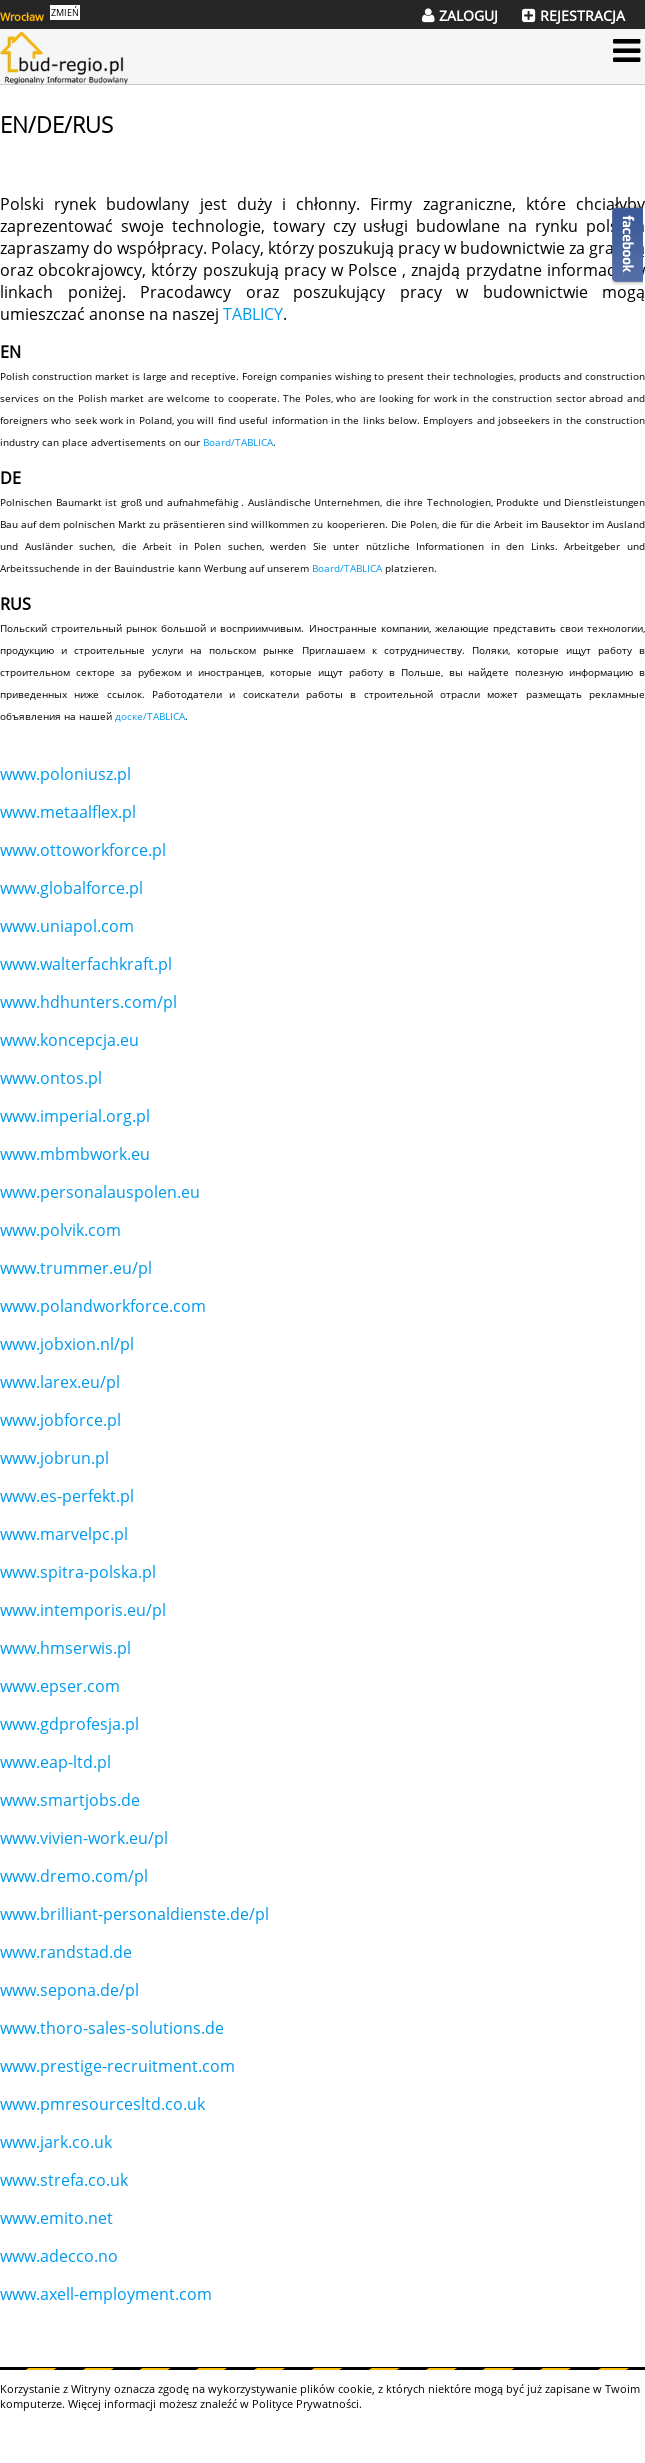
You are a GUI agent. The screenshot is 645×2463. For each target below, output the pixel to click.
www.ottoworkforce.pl (83, 850)
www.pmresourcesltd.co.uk (102, 2104)
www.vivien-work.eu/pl (84, 1838)
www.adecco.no (59, 2256)
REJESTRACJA (582, 15)
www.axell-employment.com (106, 2294)
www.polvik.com (60, 1230)
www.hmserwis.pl (65, 1648)
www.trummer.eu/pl (76, 1268)
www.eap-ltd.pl (55, 1762)
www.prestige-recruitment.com (117, 2066)
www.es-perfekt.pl (67, 1496)
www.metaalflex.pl (68, 812)
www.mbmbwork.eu (75, 1154)
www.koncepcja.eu (69, 1040)
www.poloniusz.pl (65, 774)
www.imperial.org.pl (75, 1116)
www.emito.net (56, 2218)
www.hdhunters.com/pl (88, 1002)
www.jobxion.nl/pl (67, 1344)
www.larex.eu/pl (60, 1382)
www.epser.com (60, 1686)
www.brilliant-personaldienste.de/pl (134, 1914)
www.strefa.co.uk (64, 2180)
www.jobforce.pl (60, 1420)
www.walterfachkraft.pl (86, 964)
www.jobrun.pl (54, 1458)
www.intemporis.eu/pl (83, 1610)
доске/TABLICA (150, 716)
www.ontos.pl (51, 1078)
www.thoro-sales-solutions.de (112, 2028)
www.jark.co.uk (56, 2142)
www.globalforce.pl (71, 888)
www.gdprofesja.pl (69, 1724)
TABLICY (253, 314)
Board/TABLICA (238, 442)
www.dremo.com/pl (74, 1876)
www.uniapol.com (67, 926)
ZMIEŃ (65, 12)
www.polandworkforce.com (103, 1306)
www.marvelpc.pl (64, 1534)
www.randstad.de (66, 1952)
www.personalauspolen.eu (100, 1192)
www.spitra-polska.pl (78, 1572)
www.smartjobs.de (70, 1800)
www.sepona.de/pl (69, 1990)
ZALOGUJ (468, 15)
